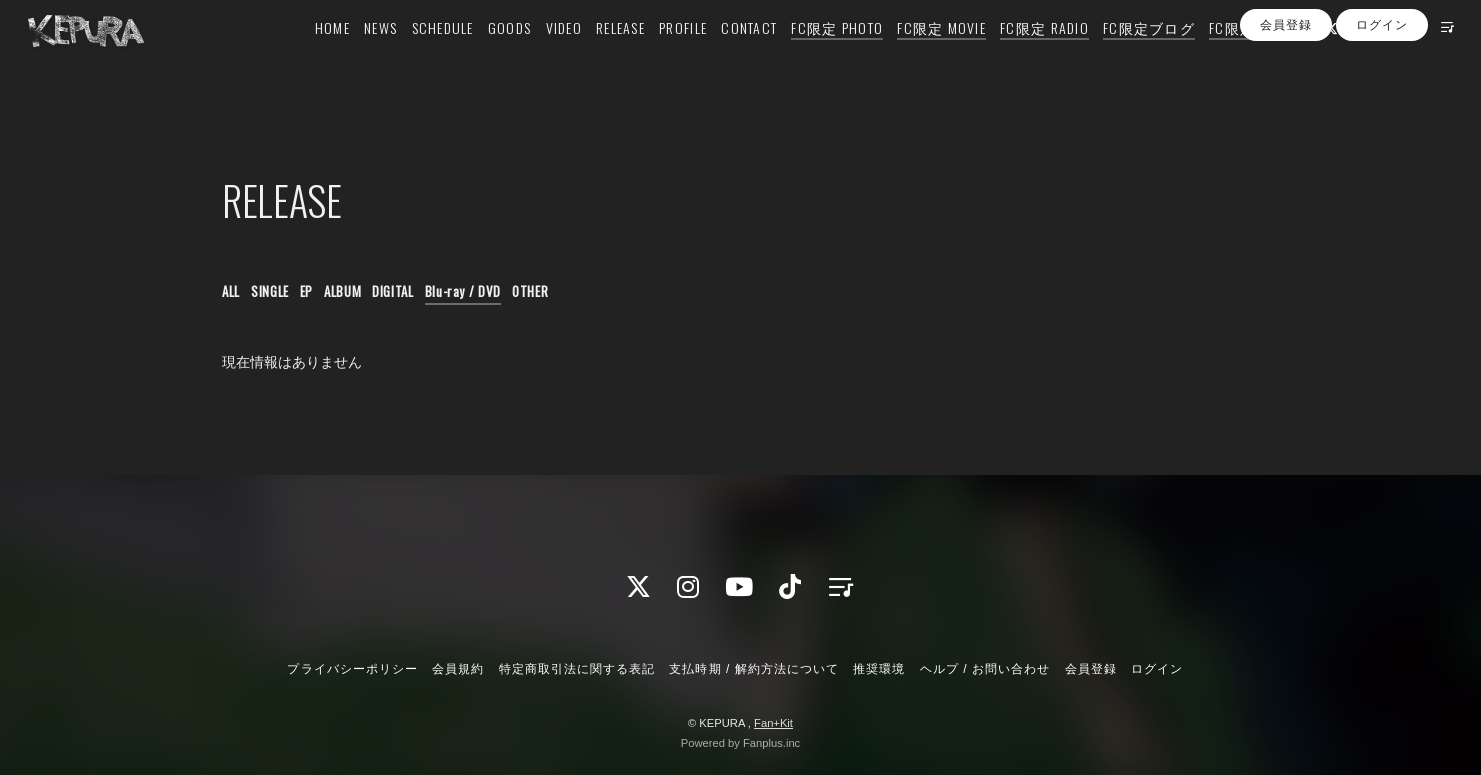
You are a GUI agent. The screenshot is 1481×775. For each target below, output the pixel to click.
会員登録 (1286, 93)
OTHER (530, 291)
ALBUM (342, 291)
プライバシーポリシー (352, 669)
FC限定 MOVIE (912, 56)
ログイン (1382, 93)
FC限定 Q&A (1219, 56)
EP (306, 291)
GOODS (480, 56)
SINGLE (270, 291)
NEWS (351, 56)
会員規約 (458, 669)
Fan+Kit (773, 723)
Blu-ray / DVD (463, 291)
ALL (231, 291)
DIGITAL (393, 291)
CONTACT (720, 56)
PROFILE (654, 56)
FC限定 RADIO (1015, 56)
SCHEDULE (414, 56)
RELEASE (591, 56)
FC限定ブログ (1120, 56)
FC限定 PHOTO (808, 56)
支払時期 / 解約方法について (754, 669)
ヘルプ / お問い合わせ (985, 669)
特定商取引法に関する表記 (577, 669)
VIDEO (534, 56)
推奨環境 (879, 669)
